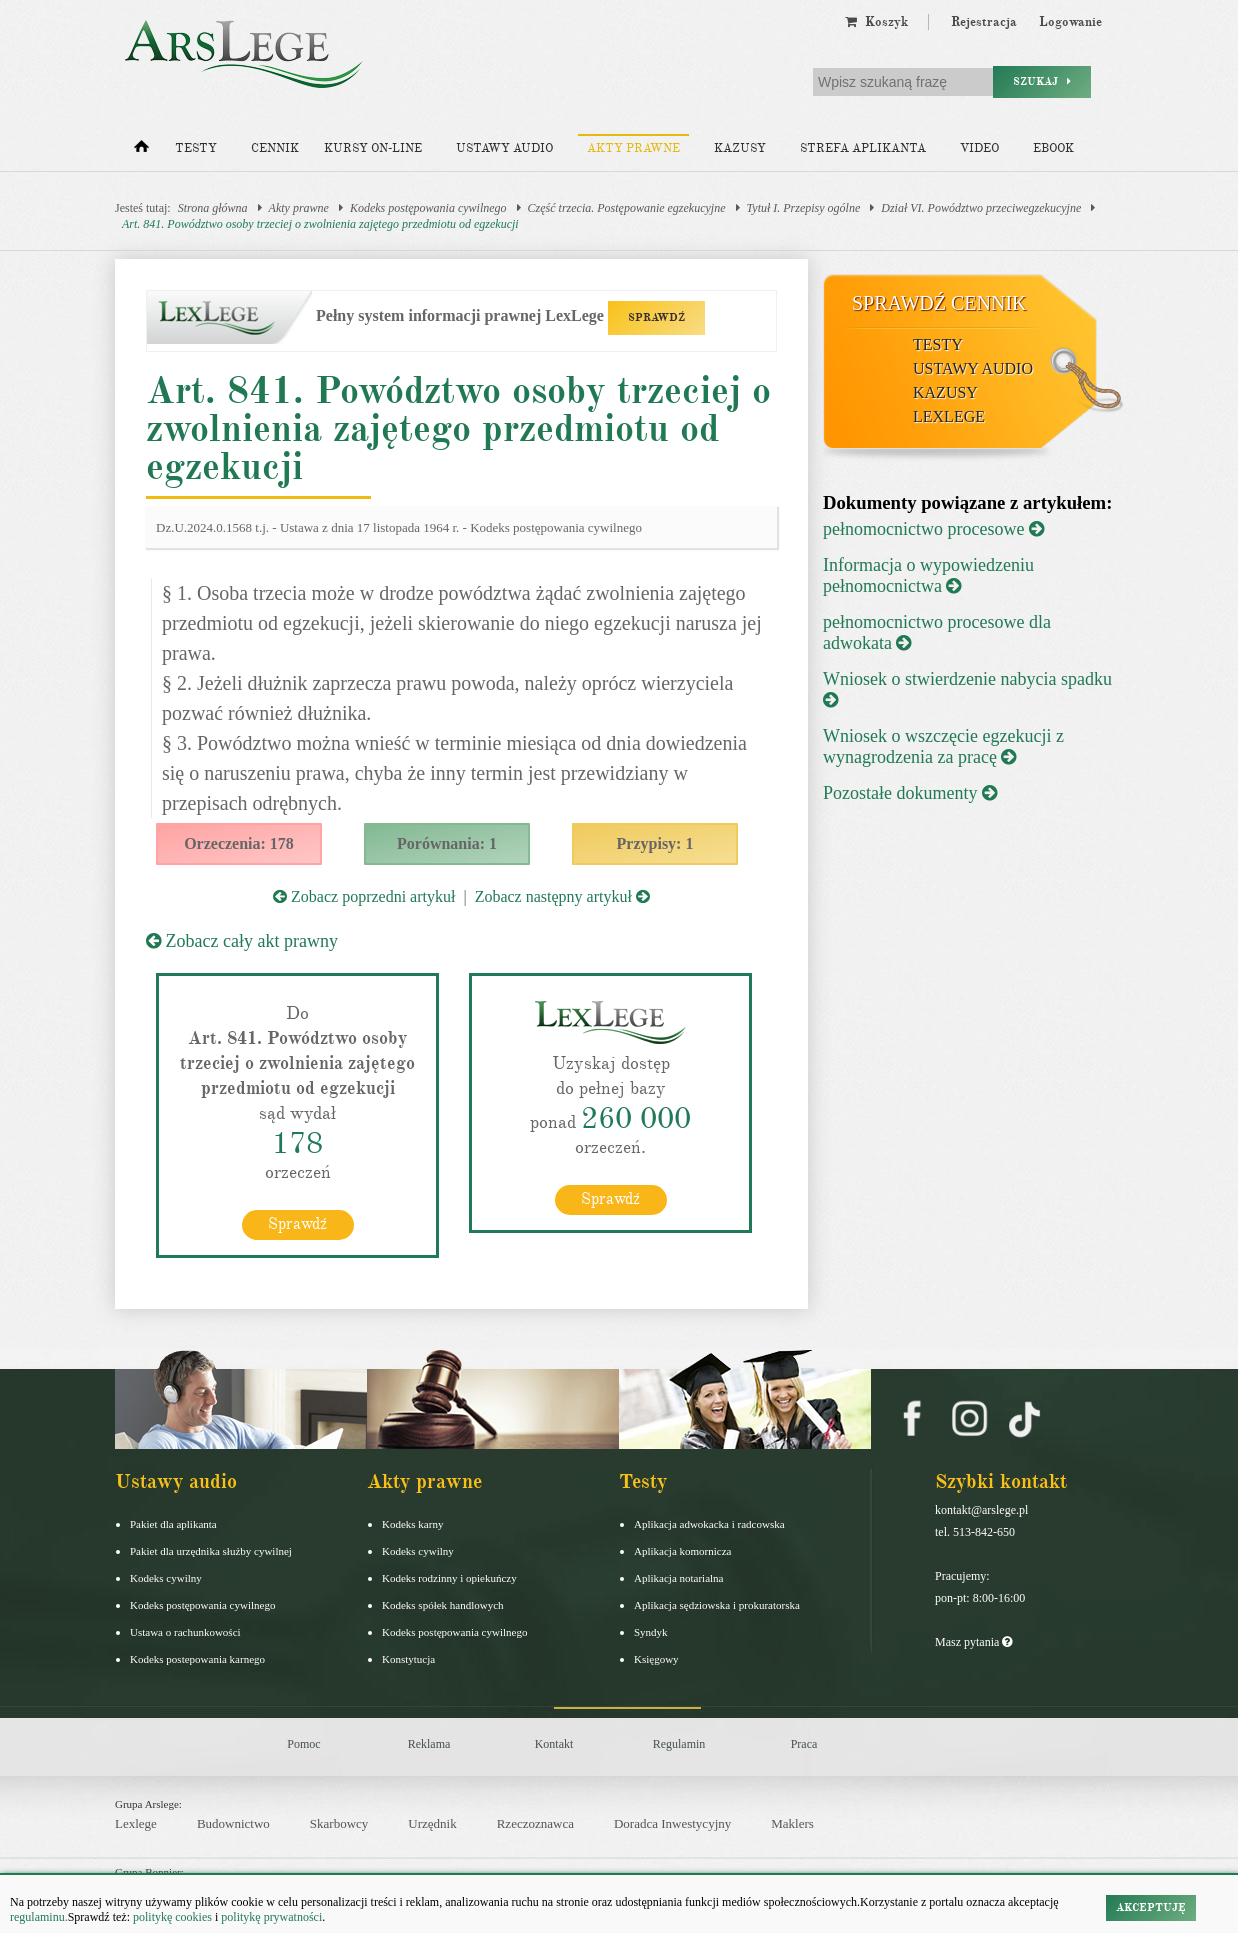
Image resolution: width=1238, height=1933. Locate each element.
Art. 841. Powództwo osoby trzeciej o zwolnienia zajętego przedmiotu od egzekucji (320, 224)
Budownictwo (233, 1823)
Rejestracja (984, 22)
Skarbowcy (339, 1823)
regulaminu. (39, 1917)
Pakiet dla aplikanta (173, 1524)
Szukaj (1042, 81)
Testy (196, 148)
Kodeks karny (412, 1524)
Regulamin (679, 1744)
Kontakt (554, 1744)
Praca (804, 1744)
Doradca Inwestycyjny (672, 1823)
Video (979, 148)
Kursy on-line (373, 148)
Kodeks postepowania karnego (197, 1659)
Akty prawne (633, 148)
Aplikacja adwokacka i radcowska (709, 1524)
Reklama (429, 1744)
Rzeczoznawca (535, 1823)
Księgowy (656, 1659)
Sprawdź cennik (939, 303)
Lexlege (136, 1823)
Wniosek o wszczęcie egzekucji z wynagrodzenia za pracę (943, 746)
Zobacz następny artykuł (562, 896)
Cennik (275, 148)
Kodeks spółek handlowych (443, 1605)
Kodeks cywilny (166, 1578)
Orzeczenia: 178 (239, 843)
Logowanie (1070, 22)
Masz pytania (973, 1642)
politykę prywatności (271, 1917)
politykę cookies (172, 1917)
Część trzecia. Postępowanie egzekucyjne (627, 208)
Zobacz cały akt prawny (242, 941)
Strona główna (213, 208)
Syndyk (651, 1632)
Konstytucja (408, 1659)
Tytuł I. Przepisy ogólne (804, 208)
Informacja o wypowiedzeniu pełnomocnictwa (928, 575)
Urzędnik (432, 1823)
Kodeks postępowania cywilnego (428, 208)
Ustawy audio (504, 148)
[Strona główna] (141, 151)
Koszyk (876, 22)
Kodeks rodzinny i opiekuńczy (449, 1578)
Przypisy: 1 (655, 843)
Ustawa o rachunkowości (185, 1632)
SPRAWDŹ (656, 317)
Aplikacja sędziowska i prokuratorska (717, 1605)
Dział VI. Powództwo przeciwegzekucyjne (981, 208)
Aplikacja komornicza (682, 1551)
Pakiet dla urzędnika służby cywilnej (211, 1551)
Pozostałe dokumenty (910, 793)
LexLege (949, 416)
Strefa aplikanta (863, 148)
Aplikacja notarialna (679, 1578)
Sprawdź (297, 1224)
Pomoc (303, 1744)
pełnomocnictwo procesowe (933, 529)
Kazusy (740, 148)
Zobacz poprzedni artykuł (364, 896)
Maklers (792, 1823)
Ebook (1053, 148)
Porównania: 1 (447, 843)
